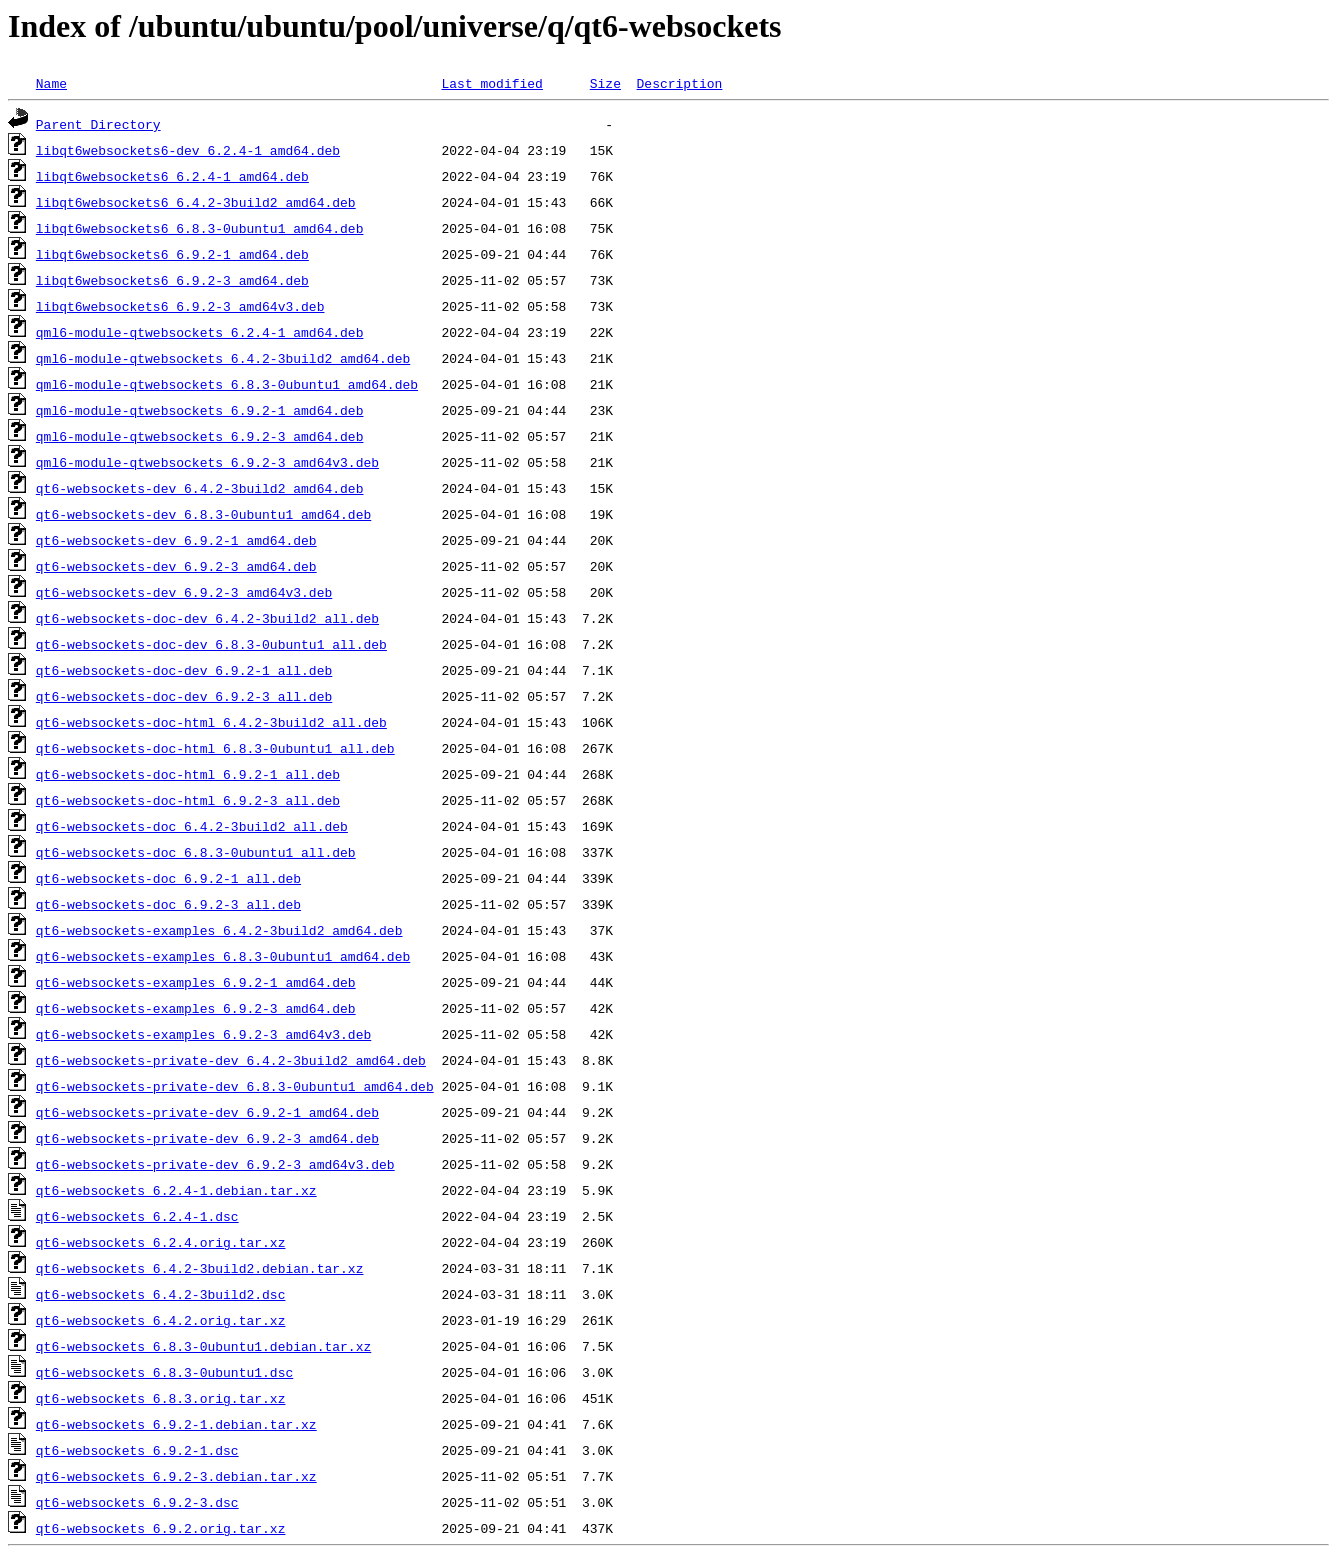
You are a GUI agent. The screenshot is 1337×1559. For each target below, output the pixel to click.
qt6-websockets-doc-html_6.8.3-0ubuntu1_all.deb (215, 748)
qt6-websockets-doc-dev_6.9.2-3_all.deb (184, 696)
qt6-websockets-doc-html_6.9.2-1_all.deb (188, 774)
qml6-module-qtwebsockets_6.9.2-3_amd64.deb (200, 436)
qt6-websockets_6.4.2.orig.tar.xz (161, 1320)
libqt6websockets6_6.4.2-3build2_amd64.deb (196, 202)
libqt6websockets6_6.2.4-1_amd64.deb (172, 176)
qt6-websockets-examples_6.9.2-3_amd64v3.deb (203, 1034)
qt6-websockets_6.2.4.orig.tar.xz (161, 1242)
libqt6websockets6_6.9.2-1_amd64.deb (172, 254)
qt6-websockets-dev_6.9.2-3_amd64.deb (176, 566)
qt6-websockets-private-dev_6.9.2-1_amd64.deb (207, 1112)
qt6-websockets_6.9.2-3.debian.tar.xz (176, 1476)
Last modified (491, 83)
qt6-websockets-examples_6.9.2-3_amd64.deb (196, 1008)
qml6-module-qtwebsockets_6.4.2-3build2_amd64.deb (223, 358)
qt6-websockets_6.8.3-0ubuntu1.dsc (164, 1372)
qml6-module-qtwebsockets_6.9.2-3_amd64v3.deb (207, 462)
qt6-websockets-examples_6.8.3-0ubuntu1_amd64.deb (223, 956)
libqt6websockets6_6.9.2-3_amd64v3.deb (180, 306)
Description (679, 83)
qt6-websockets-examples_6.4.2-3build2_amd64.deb (219, 930)
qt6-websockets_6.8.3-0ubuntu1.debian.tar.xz (203, 1346)
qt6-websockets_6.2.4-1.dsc (137, 1216)
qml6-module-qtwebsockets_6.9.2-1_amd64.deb (200, 410)
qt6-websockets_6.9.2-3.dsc (137, 1502)
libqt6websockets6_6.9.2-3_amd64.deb (172, 280)
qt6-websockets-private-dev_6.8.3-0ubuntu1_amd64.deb (235, 1086)
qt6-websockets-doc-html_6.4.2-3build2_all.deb (211, 722)
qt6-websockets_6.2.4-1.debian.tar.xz (176, 1190)
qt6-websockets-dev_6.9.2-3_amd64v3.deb (184, 592)
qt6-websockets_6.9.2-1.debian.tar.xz (176, 1424)
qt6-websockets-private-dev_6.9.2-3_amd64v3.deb (215, 1164)
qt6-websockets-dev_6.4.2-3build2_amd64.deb (200, 488)
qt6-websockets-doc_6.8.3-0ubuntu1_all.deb (196, 852)
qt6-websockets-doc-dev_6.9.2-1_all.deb (184, 670)
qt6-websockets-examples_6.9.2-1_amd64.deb (196, 982)
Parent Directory (98, 124)
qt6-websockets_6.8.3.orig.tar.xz (161, 1398)
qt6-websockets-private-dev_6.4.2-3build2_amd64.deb (231, 1060)
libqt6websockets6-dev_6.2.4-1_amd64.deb (188, 150)
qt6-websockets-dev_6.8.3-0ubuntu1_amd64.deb (203, 514)
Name (51, 83)
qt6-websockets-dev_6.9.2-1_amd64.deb (176, 540)
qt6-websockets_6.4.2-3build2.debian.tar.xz (200, 1268)
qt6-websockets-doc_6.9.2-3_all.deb (168, 904)
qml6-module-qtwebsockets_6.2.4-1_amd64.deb (200, 332)
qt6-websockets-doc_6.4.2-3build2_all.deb (192, 826)
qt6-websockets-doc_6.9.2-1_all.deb (168, 878)
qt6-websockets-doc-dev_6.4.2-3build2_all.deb (207, 618)
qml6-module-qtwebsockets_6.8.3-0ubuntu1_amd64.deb (227, 384)
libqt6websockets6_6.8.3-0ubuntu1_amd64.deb (200, 228)
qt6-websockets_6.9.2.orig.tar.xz (161, 1528)
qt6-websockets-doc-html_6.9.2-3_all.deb (188, 800)
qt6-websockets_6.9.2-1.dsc (137, 1450)
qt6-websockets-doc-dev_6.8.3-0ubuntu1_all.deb (211, 644)
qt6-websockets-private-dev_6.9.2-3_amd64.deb (207, 1138)
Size (605, 83)
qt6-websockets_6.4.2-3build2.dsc (161, 1294)
